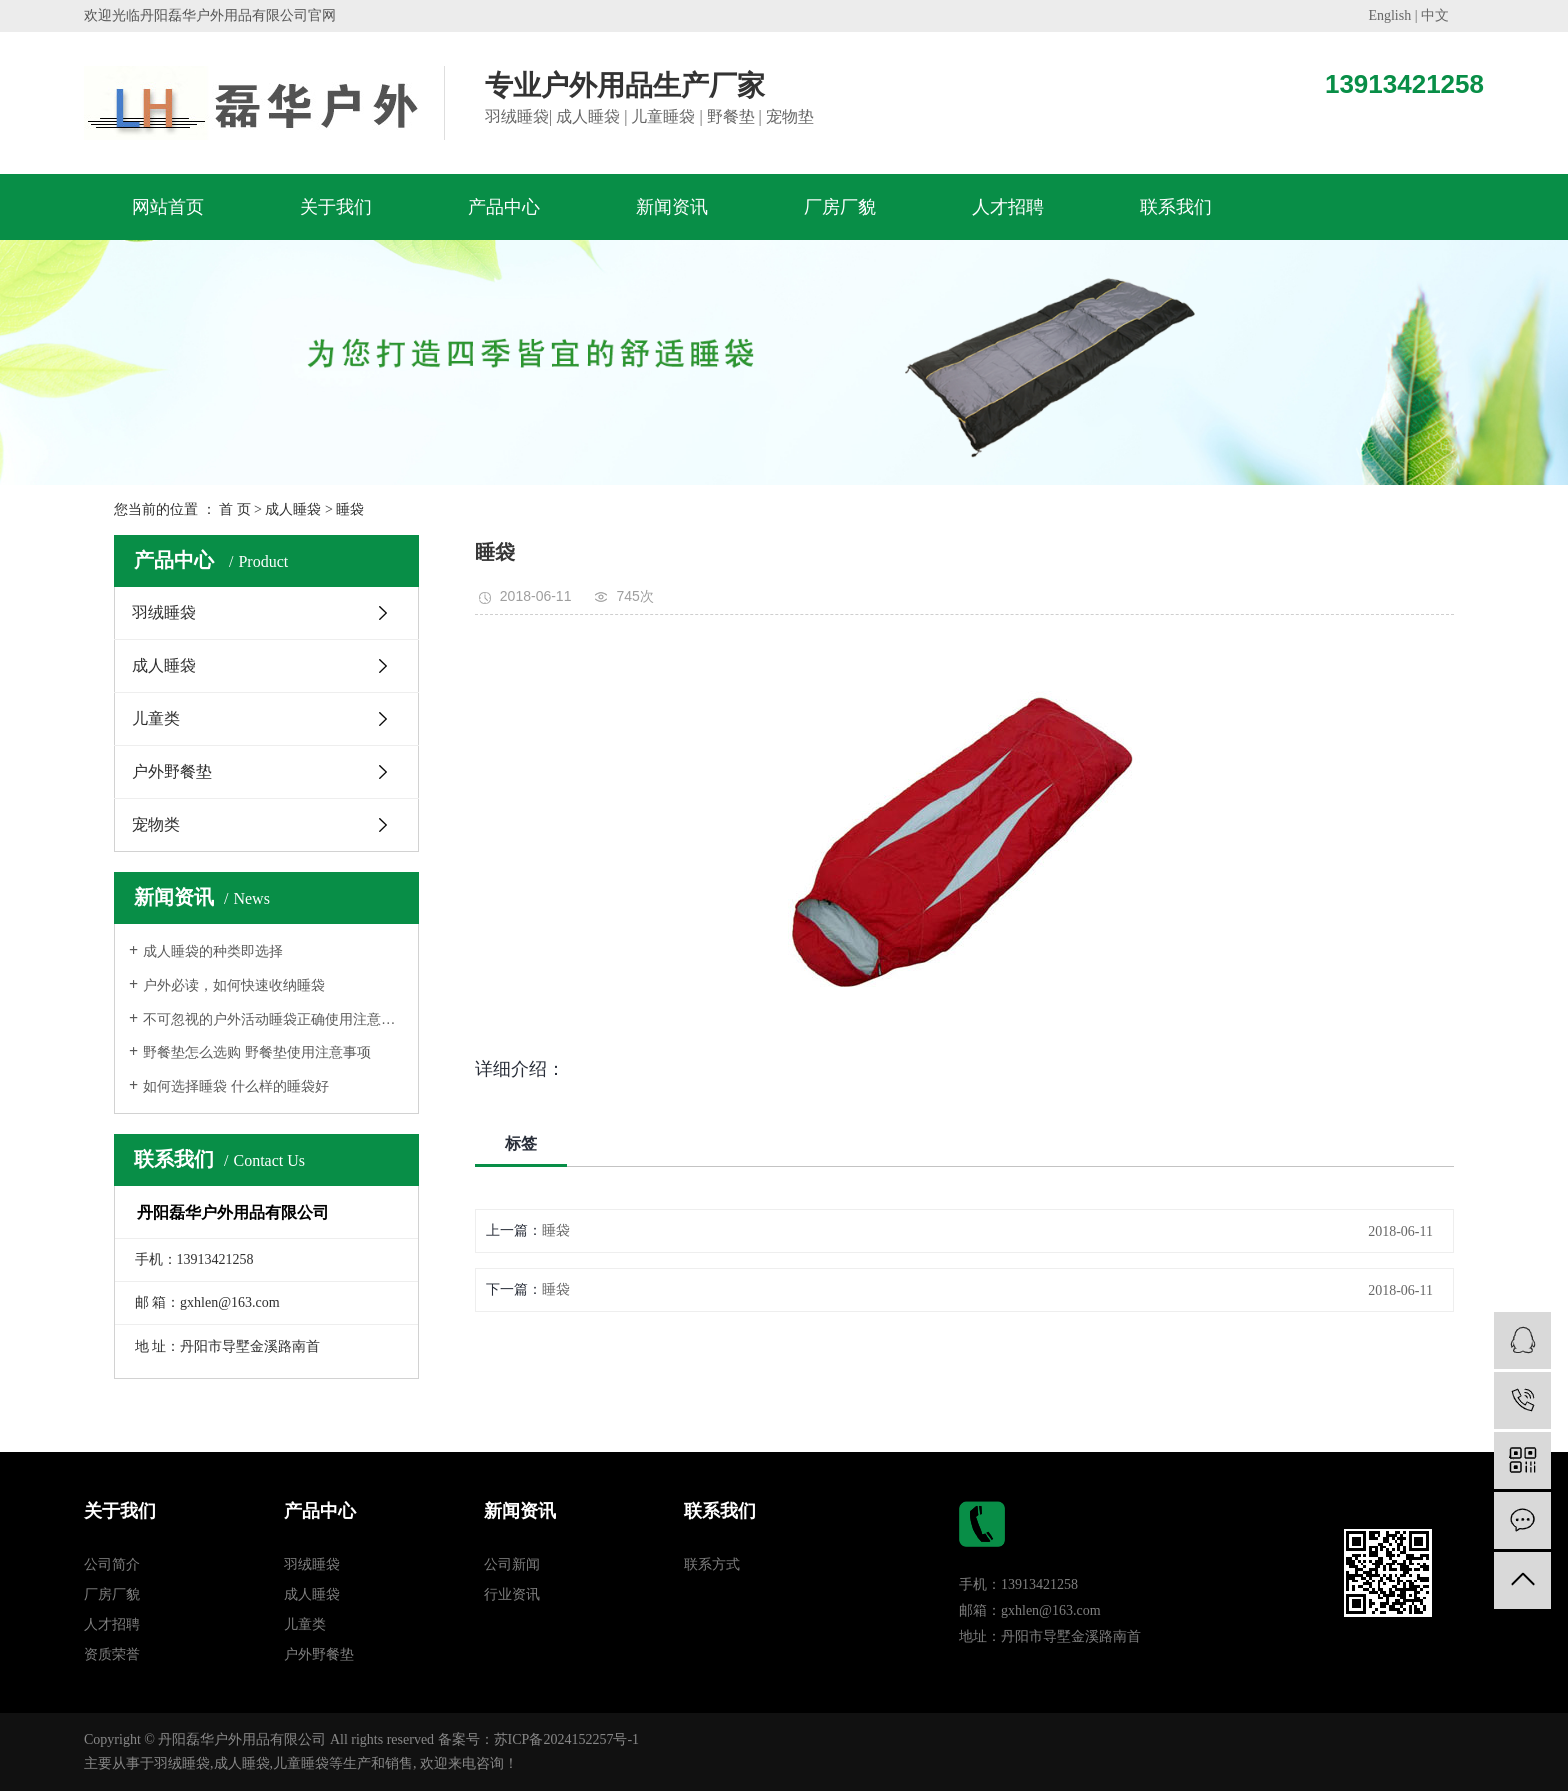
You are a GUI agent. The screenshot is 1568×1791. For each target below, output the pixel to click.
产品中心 (504, 207)
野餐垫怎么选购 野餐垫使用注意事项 (257, 1052)
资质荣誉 (112, 1654)
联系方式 (712, 1564)
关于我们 (336, 207)
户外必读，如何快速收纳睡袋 (234, 985)
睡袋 (350, 509)
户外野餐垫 (172, 771)
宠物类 (156, 824)
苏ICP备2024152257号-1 (566, 1739)
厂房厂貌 (840, 207)
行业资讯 (512, 1594)
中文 (1435, 15)
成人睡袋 (293, 509)
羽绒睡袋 (164, 612)
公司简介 (112, 1564)
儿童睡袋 (301, 1763)
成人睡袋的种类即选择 (213, 951)
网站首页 (168, 207)
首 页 (235, 509)
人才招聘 (1008, 207)
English (1389, 15)
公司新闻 (512, 1564)
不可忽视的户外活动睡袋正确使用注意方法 (273, 1019)
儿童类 (156, 718)
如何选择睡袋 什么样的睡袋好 (236, 1086)
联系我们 (1176, 207)
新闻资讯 (672, 207)
